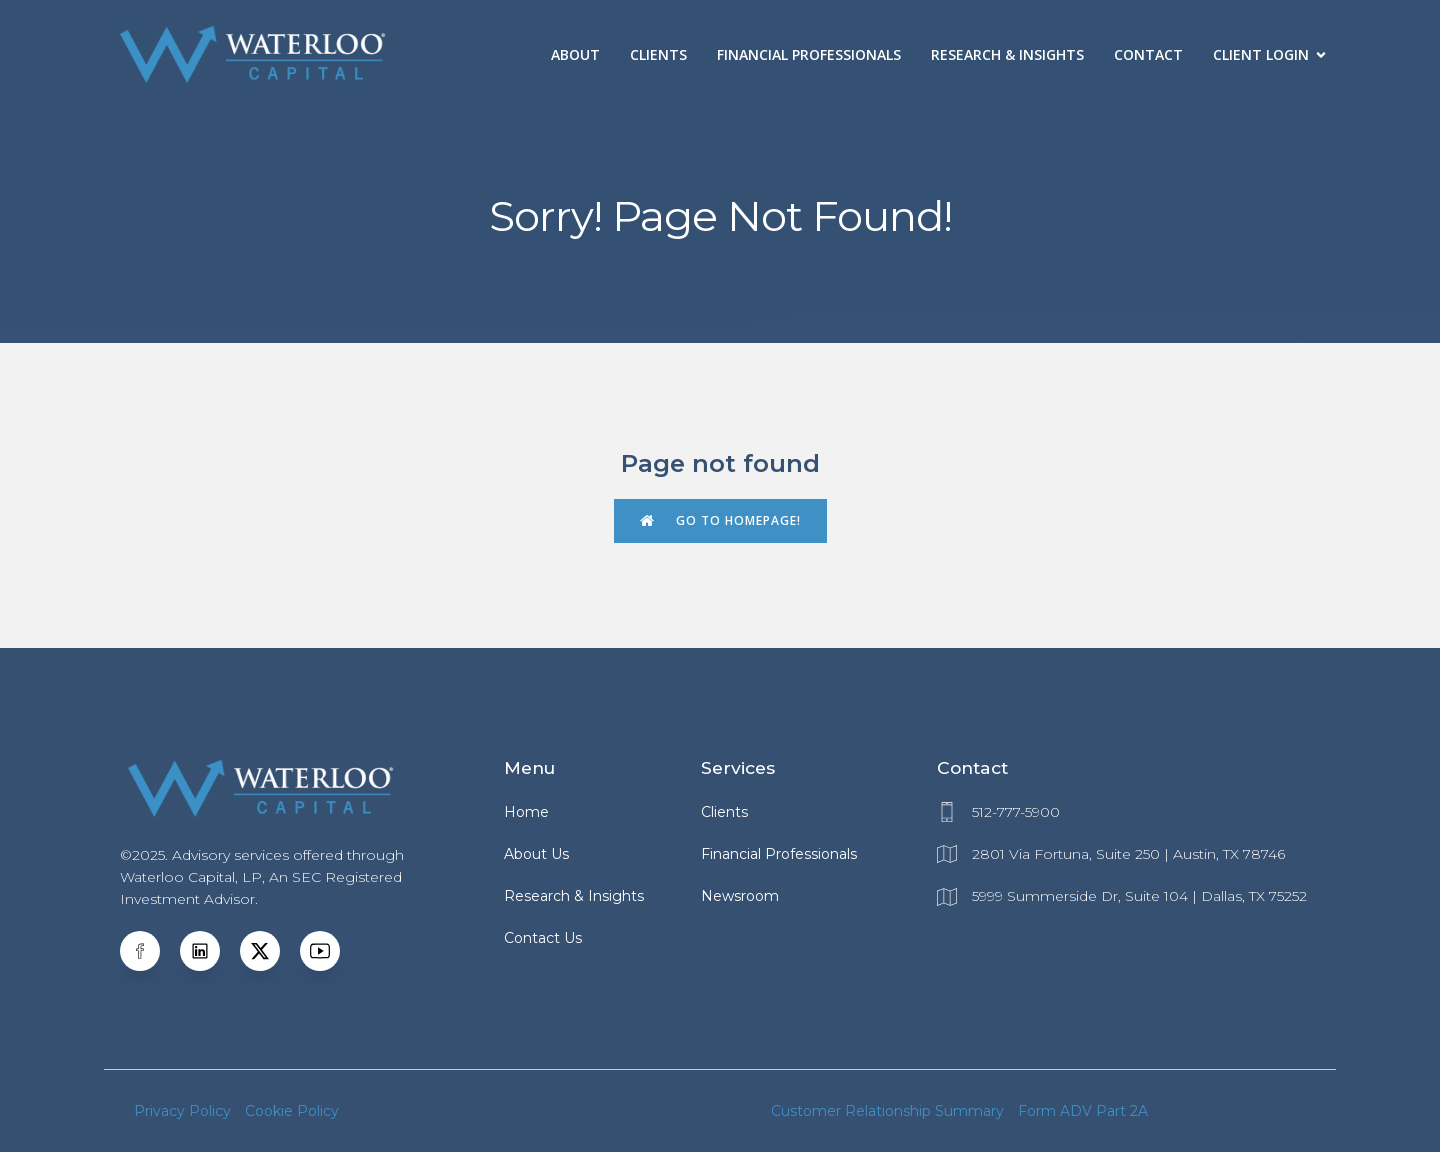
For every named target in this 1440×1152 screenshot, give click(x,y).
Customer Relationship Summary (887, 1111)
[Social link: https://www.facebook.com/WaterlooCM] (150, 951)
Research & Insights (1007, 54)
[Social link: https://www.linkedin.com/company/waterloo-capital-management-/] (210, 951)
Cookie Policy (292, 1111)
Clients (658, 54)
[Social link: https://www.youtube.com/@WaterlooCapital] (330, 951)
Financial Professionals (809, 54)
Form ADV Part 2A (1083, 1111)
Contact (1148, 54)
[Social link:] (270, 951)
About (575, 54)
